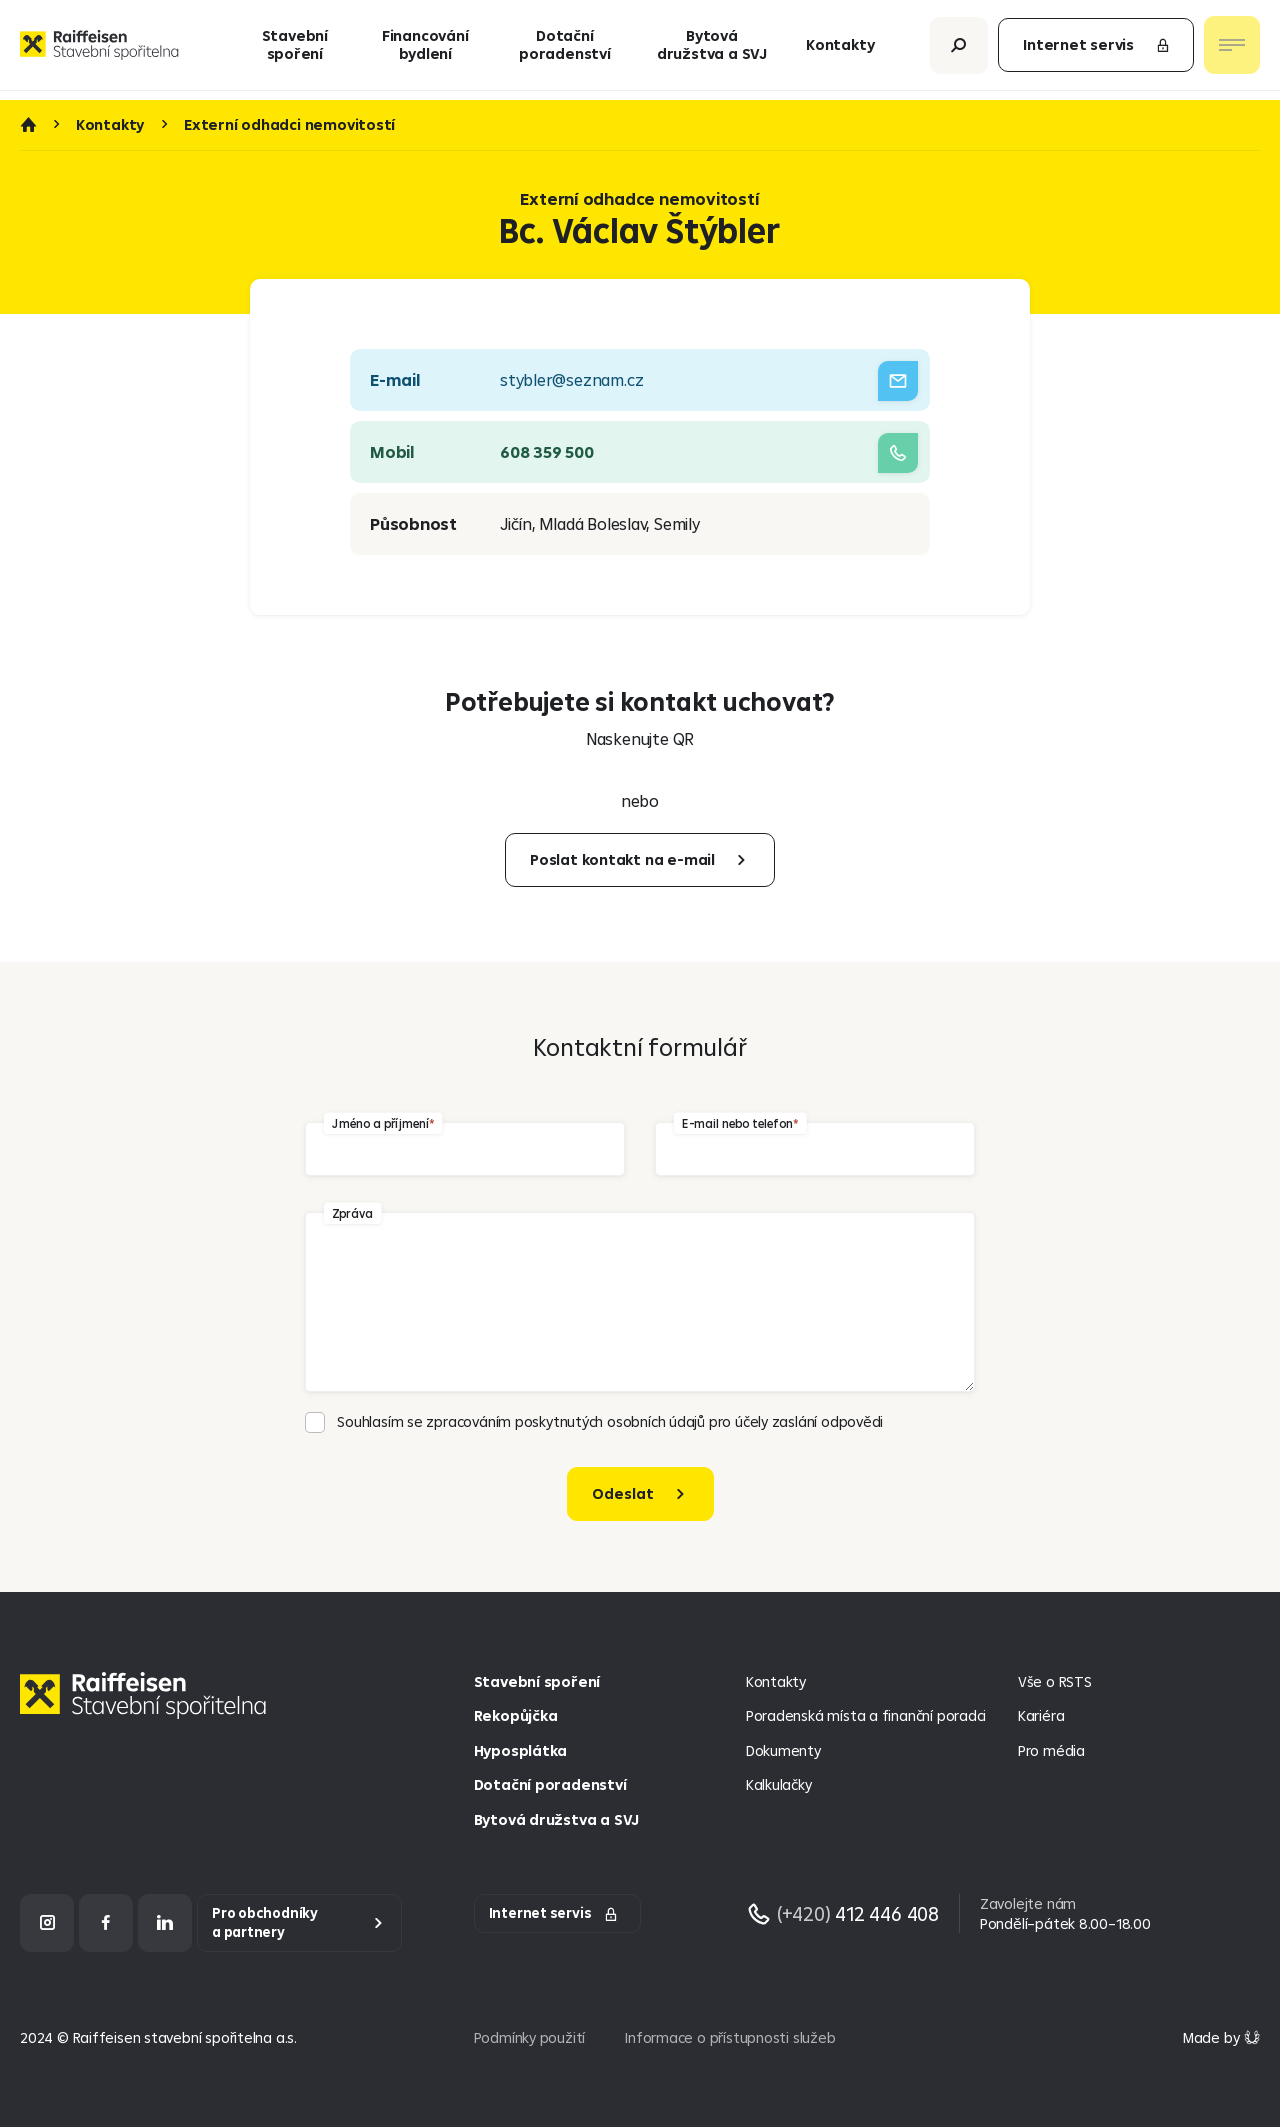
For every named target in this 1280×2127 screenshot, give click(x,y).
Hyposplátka (521, 1750)
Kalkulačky (779, 1784)
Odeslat (623, 1493)
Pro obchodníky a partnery (265, 1922)
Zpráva (352, 1213)
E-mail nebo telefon (737, 1123)
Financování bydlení (425, 49)
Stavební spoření (295, 49)
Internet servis (1097, 49)
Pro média (1051, 1750)
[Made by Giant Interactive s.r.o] (1221, 2037)
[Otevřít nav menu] (1232, 50)
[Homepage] (148, 1710)
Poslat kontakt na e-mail (622, 859)
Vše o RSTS (1055, 1681)
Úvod (28, 125)
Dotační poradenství (565, 49)
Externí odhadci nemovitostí (289, 125)
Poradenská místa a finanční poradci (866, 1715)
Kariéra (1041, 1715)
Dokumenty (783, 1750)
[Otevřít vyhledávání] (959, 49)
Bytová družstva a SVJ (712, 49)
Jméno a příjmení (380, 1123)
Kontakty (840, 49)
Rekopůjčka (516, 1715)
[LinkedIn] (165, 1922)
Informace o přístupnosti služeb (730, 2037)
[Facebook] (106, 1922)
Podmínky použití (530, 2037)
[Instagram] (47, 1922)
